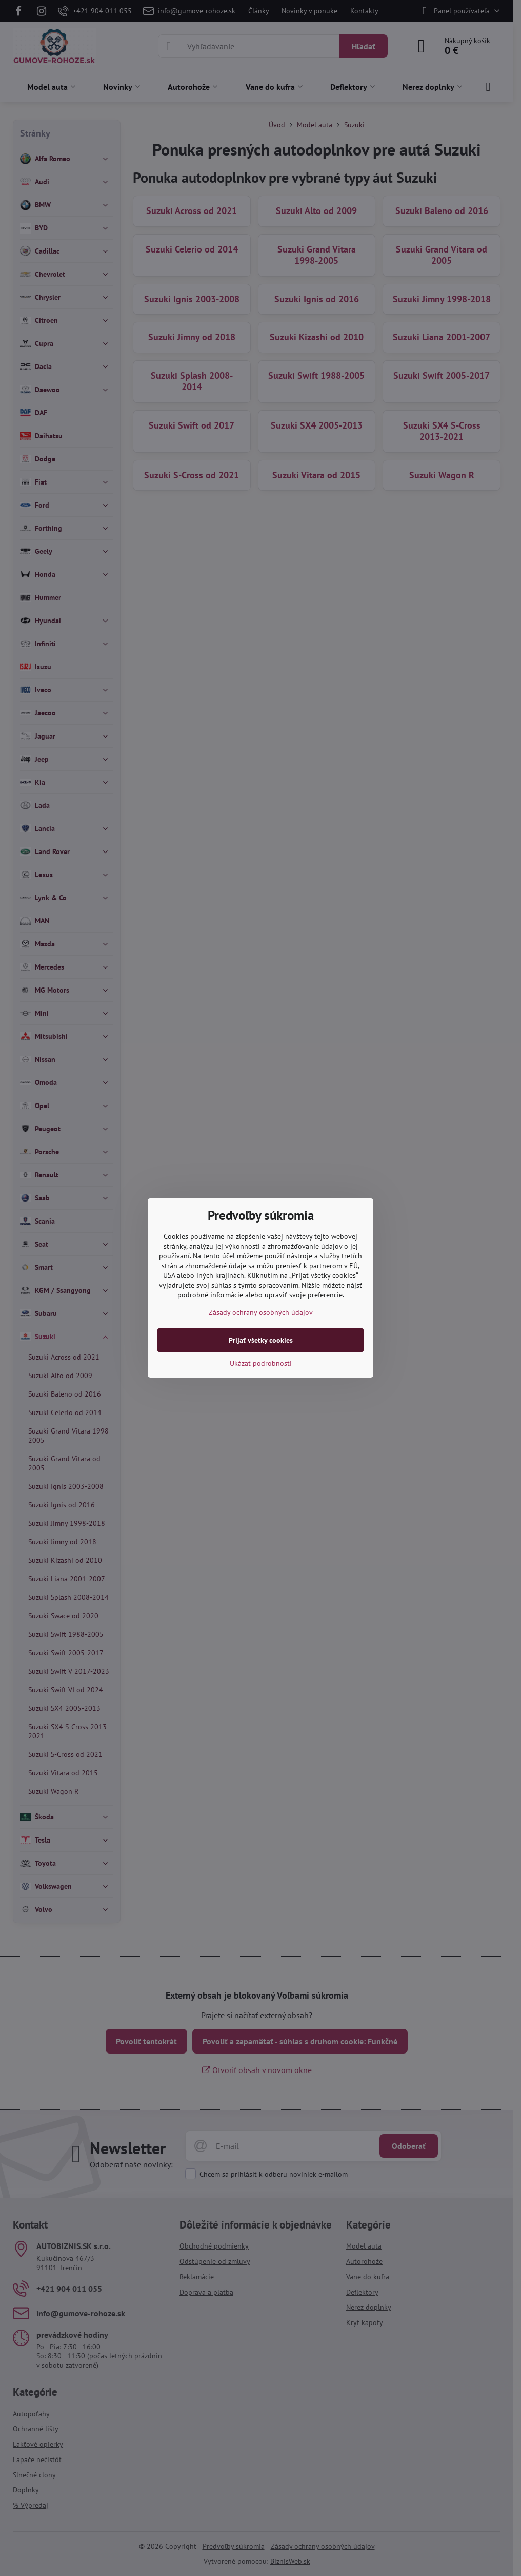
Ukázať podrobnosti (261, 1363)
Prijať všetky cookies (261, 1340)
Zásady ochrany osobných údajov (261, 1312)
